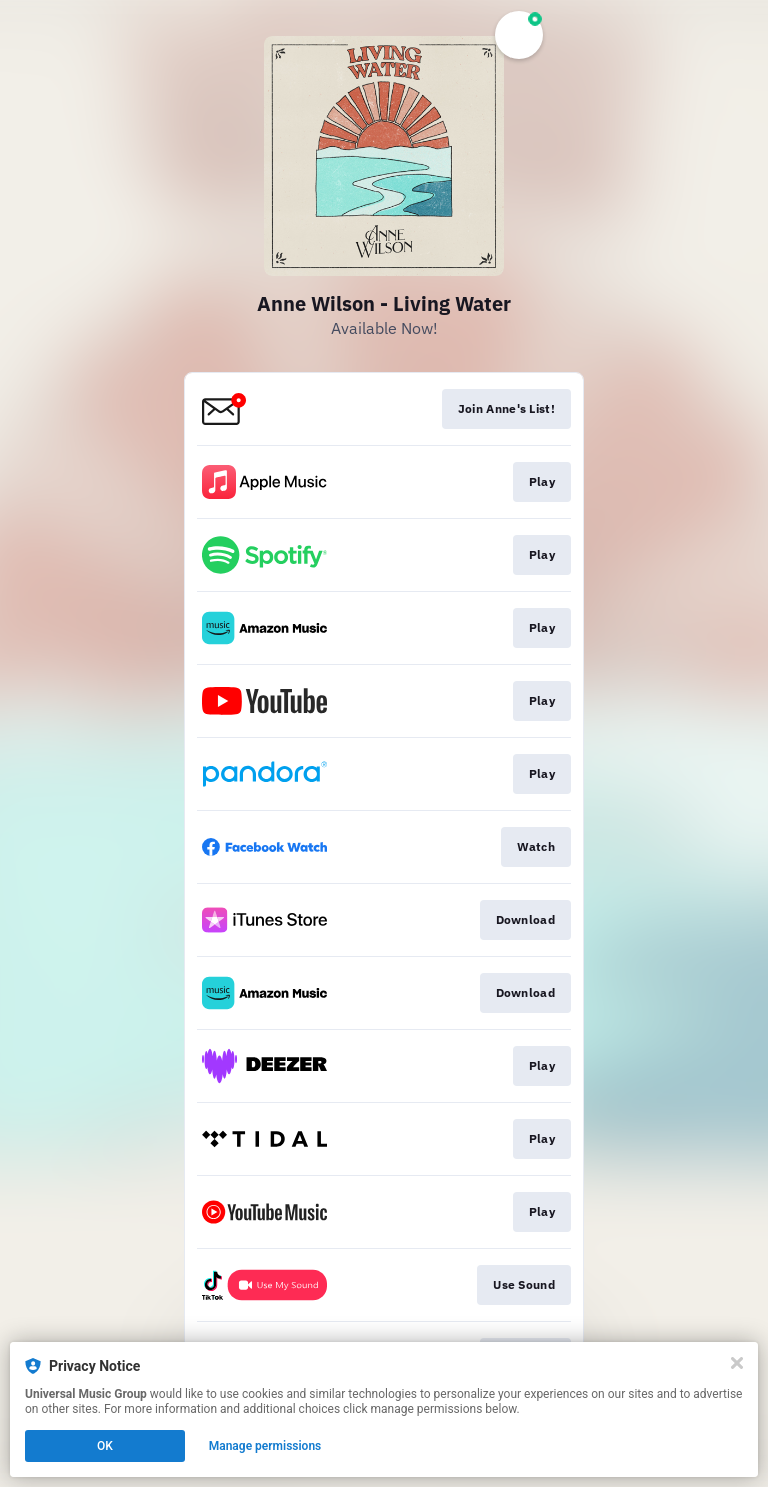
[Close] (737, 1363)
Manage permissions (265, 1446)
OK (105, 1446)
